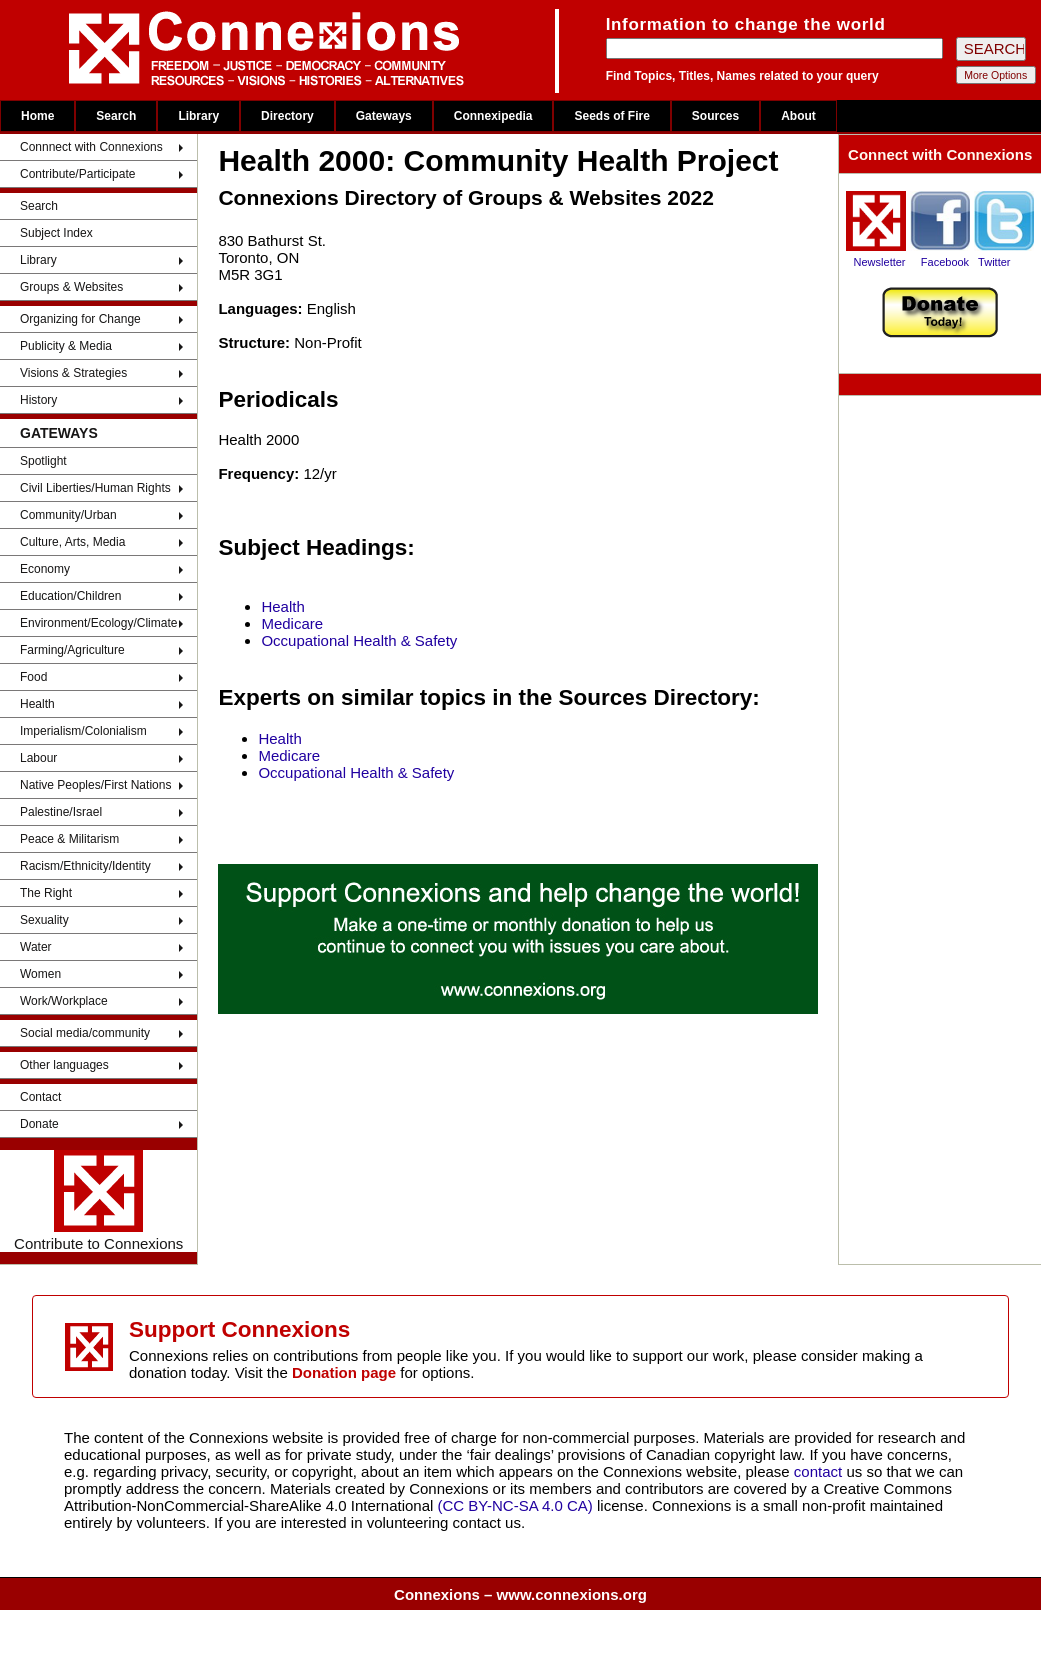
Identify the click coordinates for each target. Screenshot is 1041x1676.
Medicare (292, 623)
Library (198, 116)
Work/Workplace (64, 1001)
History (38, 400)
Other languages (64, 1065)
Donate (39, 1124)
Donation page (344, 1372)
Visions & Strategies (73, 373)
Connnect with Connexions (91, 147)
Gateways (384, 116)
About (798, 116)
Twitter (994, 262)
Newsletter (880, 262)
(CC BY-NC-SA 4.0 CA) (515, 1505)
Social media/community (85, 1033)
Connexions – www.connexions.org (520, 1594)
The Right (46, 893)
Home (37, 116)
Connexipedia (493, 116)
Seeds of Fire (611, 116)
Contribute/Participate (77, 174)
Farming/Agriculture (72, 650)
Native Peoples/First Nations (95, 785)
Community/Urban (68, 515)
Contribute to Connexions (98, 1201)
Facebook (945, 262)
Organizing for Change (80, 319)
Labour (38, 758)
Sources (715, 116)
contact (820, 1471)
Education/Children (70, 596)
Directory (287, 116)
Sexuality (44, 920)
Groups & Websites (71, 287)
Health (37, 704)
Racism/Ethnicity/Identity (85, 866)
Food (33, 677)
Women (40, 974)
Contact (40, 1097)
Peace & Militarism (69, 839)
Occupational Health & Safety (359, 640)
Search (116, 116)
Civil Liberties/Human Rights (95, 488)
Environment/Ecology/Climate (98, 623)
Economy (45, 569)
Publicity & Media (66, 346)
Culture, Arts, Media (72, 542)
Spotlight (43, 461)
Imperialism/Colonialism (83, 731)
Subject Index (56, 233)
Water (36, 947)
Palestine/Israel (61, 812)
